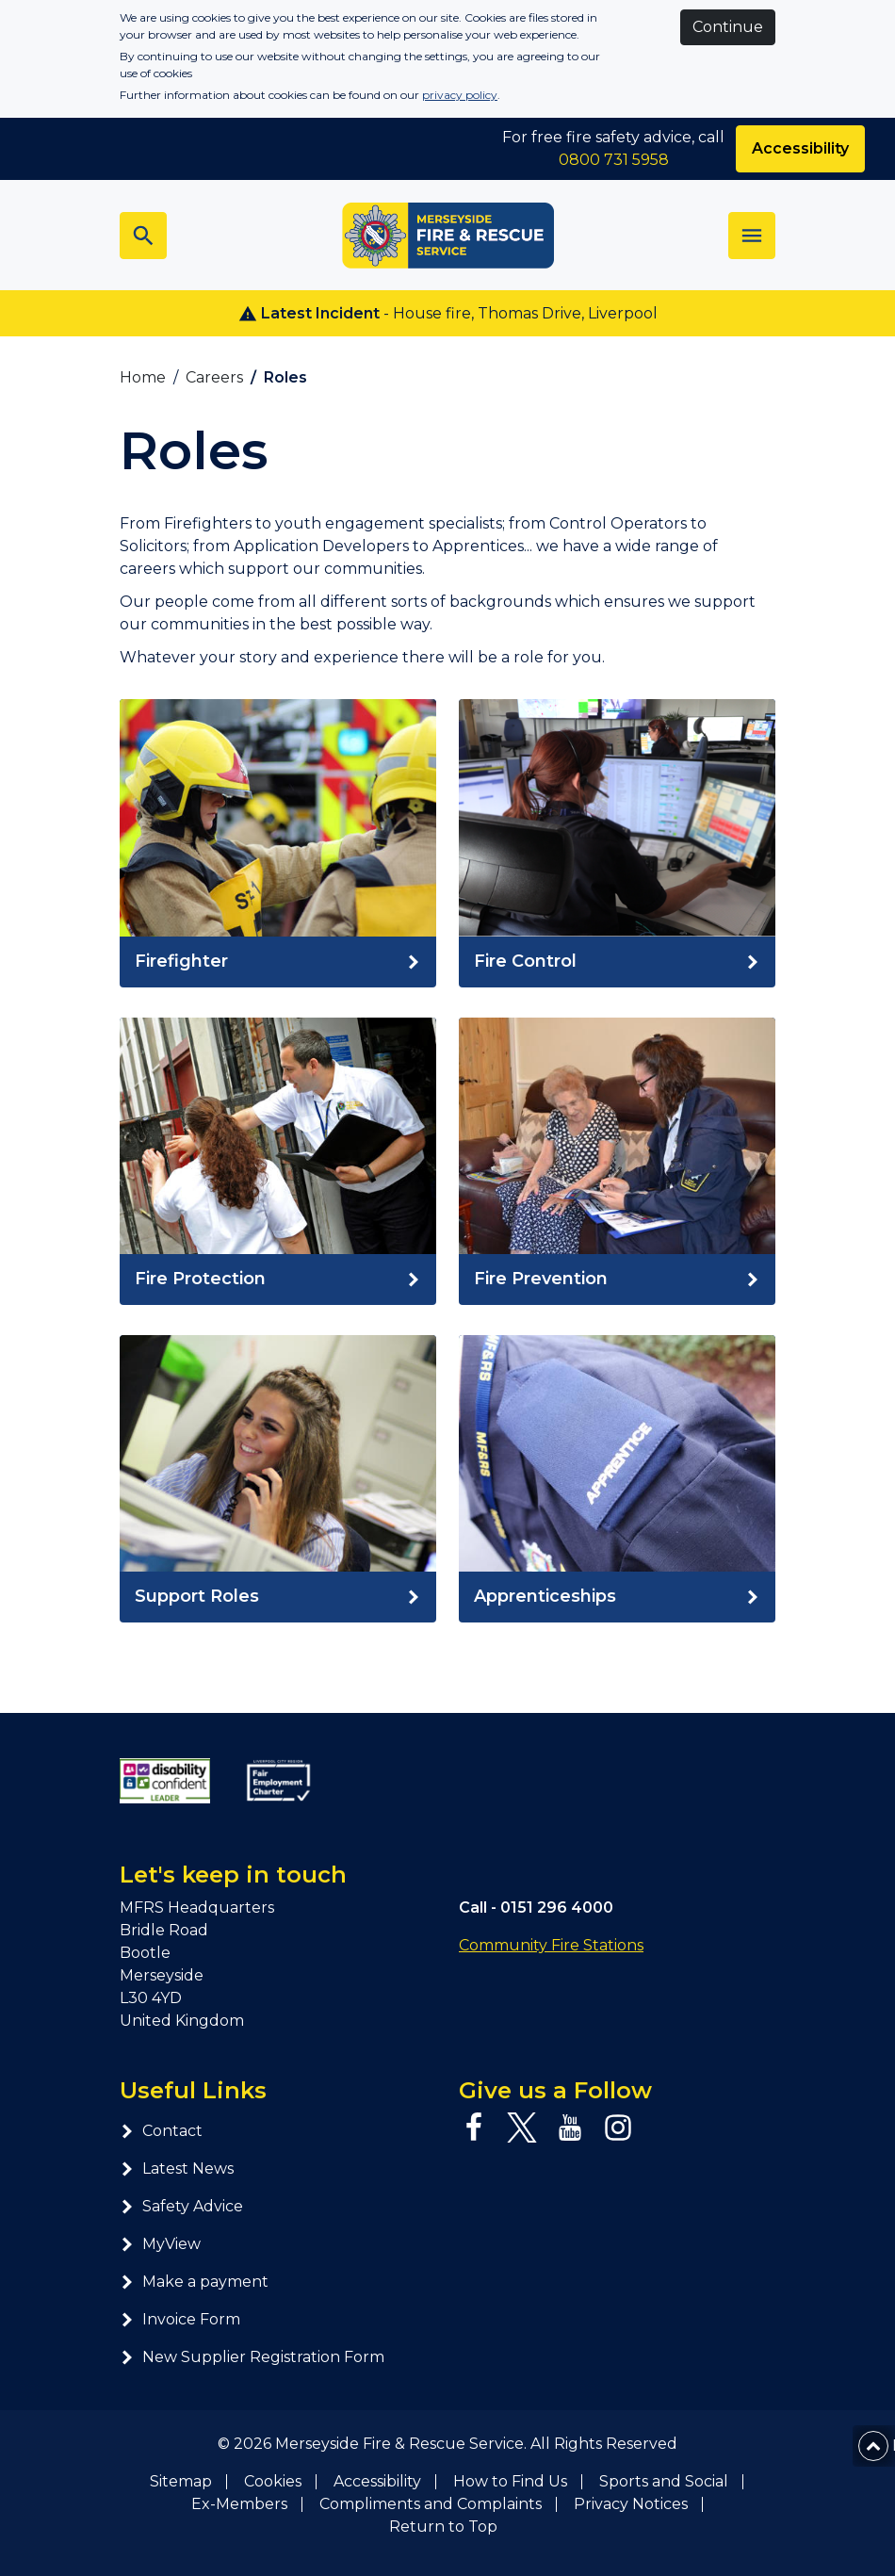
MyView (160, 2244)
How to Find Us (510, 2481)
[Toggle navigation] (751, 235)
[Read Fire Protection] (278, 1279)
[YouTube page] (570, 2127)
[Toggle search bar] (143, 235)
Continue (727, 27)
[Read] (617, 962)
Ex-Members (239, 2504)
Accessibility (377, 2481)
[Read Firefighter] (278, 962)
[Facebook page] (474, 2127)
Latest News (177, 2168)
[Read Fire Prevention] (617, 1279)
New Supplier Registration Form (252, 2357)
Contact (161, 2131)
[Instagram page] (618, 2127)
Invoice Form (180, 2319)
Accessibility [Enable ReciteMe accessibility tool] (800, 148)
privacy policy (459, 95)
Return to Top (443, 2526)
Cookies (272, 2481)
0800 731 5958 (614, 160)
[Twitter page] (522, 2127)
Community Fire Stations (551, 1945)
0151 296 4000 (556, 1907)
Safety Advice (181, 2206)
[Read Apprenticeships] (617, 1597)
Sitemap (181, 2481)
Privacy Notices (631, 2504)
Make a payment (194, 2282)
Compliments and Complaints (430, 2504)
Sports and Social (663, 2481)
